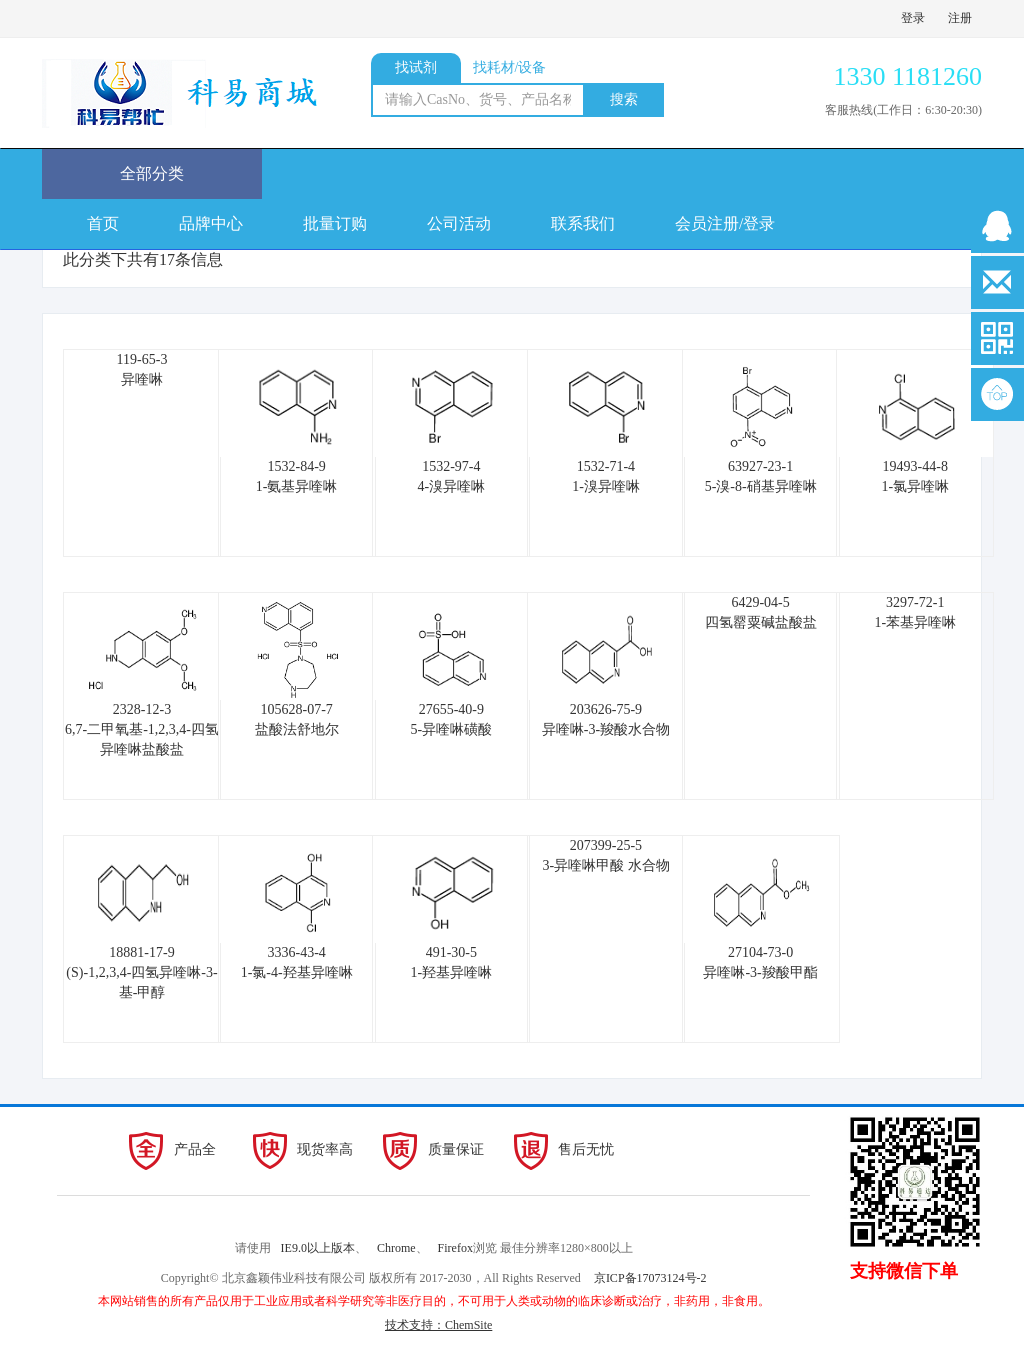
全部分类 (152, 173)
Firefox (455, 1248)
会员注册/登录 (725, 223)
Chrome (396, 1248)
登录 (913, 18)
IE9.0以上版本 (318, 1248)
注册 (960, 18)
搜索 (624, 99)
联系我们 (583, 223)
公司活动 (459, 223)
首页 (103, 223)
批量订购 (335, 223)
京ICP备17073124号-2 (650, 1278)
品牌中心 (211, 223)
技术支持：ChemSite (438, 1325)
